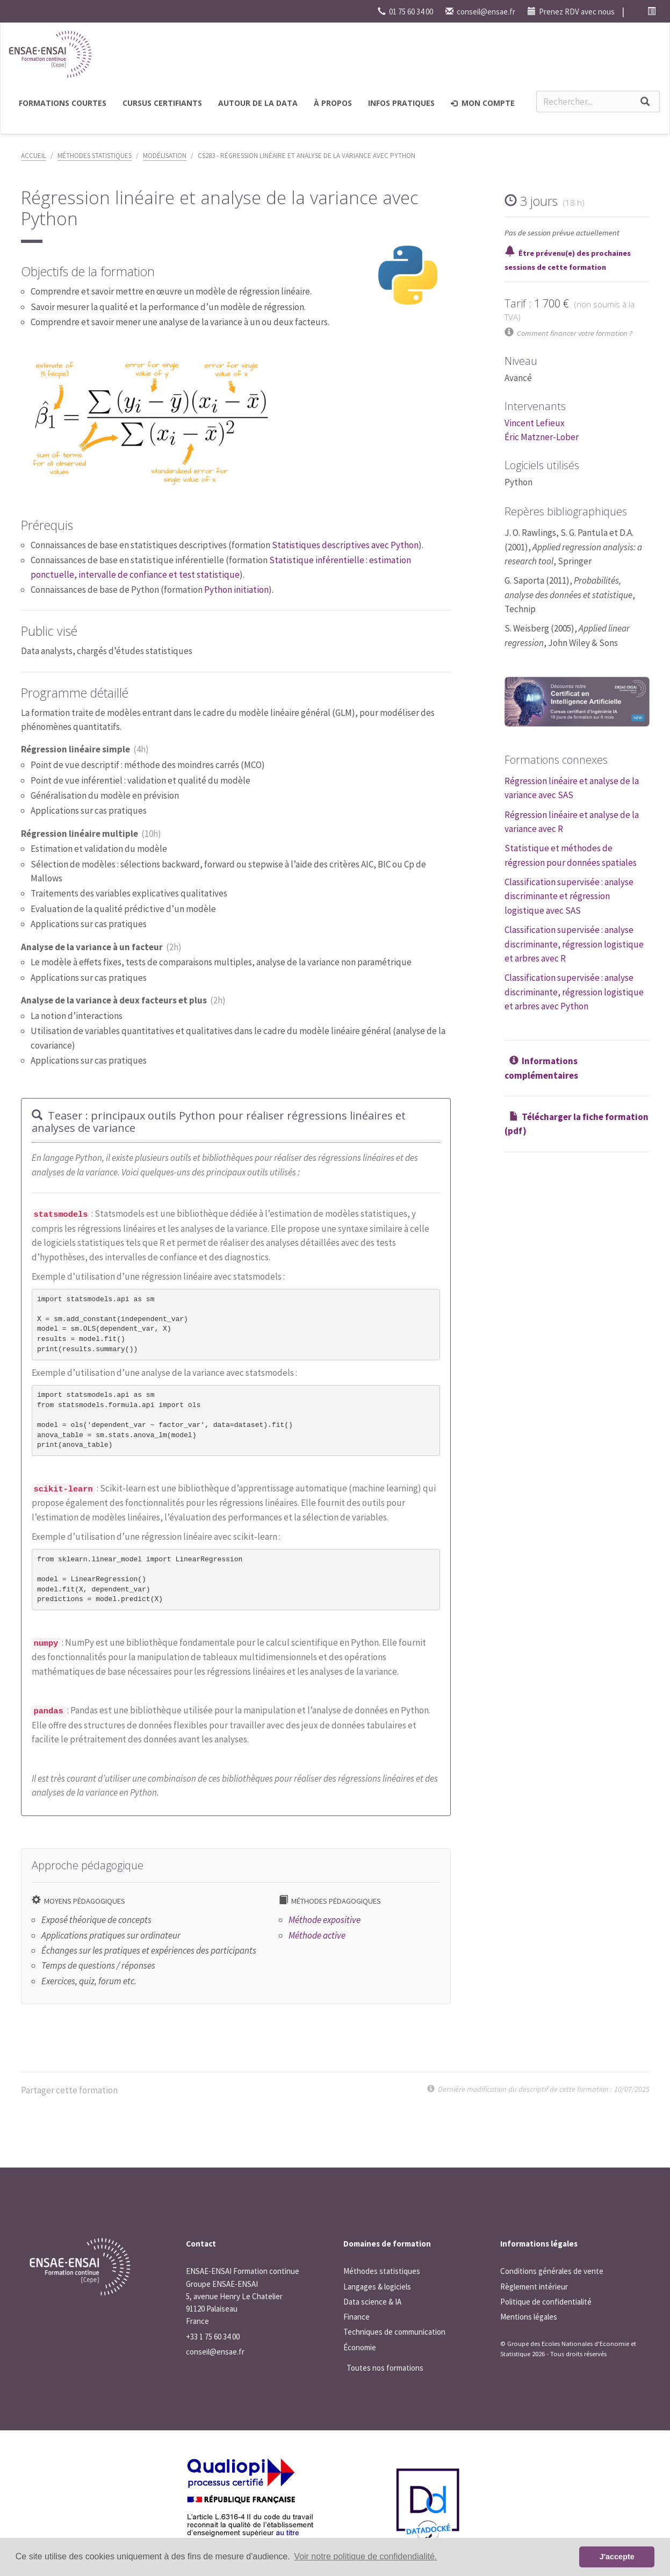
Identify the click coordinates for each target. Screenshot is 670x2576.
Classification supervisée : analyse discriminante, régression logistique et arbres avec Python (574, 992)
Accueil (33, 155)
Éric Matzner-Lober (542, 437)
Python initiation (236, 589)
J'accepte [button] (617, 2556)
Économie (359, 2347)
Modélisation (164, 155)
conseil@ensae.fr (480, 11)
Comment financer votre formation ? (574, 333)
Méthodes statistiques (94, 155)
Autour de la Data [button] (258, 103)
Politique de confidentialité (546, 2302)
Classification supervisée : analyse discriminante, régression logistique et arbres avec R (574, 944)
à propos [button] (333, 103)
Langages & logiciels (377, 2286)
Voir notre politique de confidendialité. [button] (365, 2556)
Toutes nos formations (385, 2368)
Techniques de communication (394, 2332)
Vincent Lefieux (535, 423)
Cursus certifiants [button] (162, 103)
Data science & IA (372, 2302)
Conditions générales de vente (551, 2271)
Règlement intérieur (534, 2286)
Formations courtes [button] (62, 103)
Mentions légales (528, 2317)
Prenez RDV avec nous (571, 11)
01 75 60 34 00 (405, 11)
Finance (356, 2317)
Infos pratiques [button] (401, 103)
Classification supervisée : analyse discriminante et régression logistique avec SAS (569, 896)
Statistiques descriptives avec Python (345, 545)
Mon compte (483, 103)
